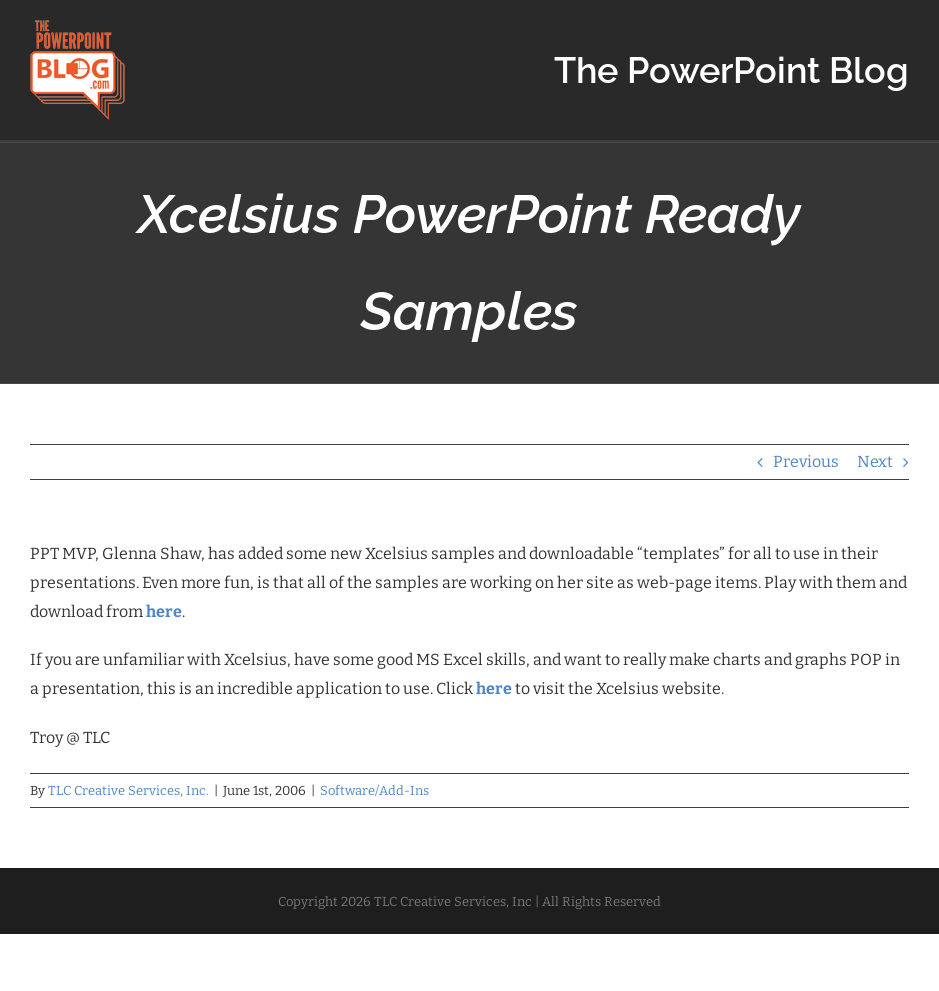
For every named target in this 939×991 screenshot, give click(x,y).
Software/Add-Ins (374, 790)
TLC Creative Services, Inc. (128, 790)
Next (875, 461)
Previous (806, 461)
